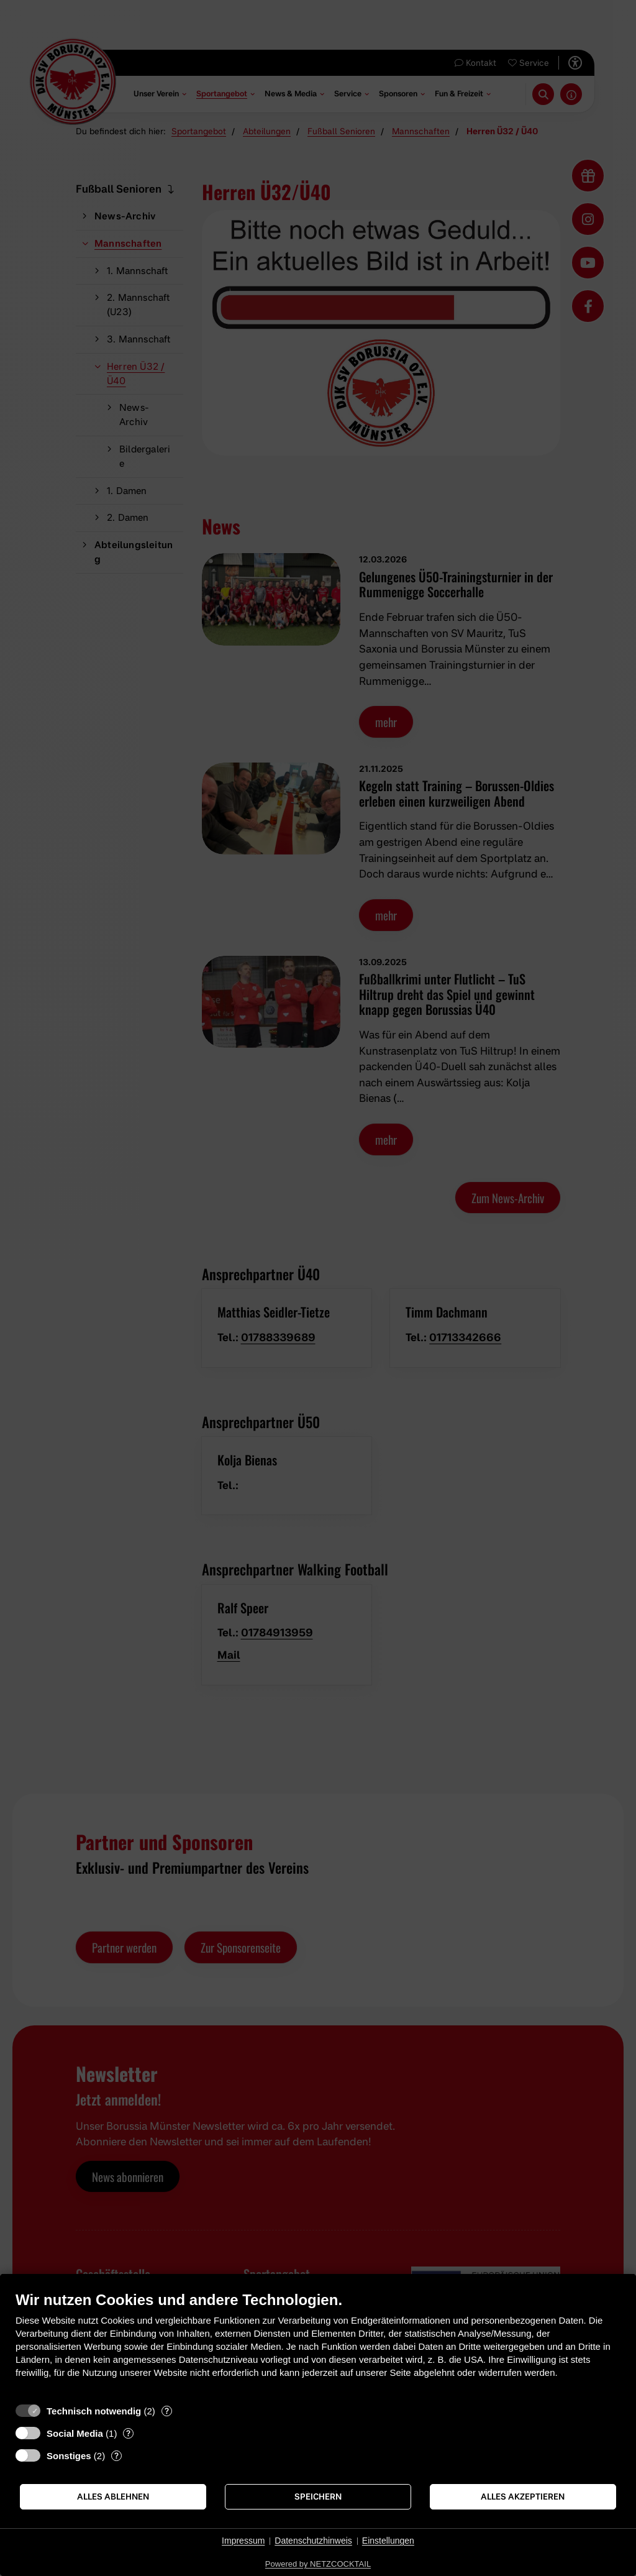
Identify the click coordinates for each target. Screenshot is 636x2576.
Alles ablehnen (113, 2496)
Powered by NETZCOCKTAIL (318, 2564)
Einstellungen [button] (388, 2541)
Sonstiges (69, 2455)
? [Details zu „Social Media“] (128, 2433)
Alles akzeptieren (523, 2496)
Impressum (243, 2541)
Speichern (318, 2496)
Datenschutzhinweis (313, 2541)
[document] (318, 2344)
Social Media (75, 2433)
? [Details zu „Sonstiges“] (116, 2455)
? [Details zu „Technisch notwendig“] (167, 2411)
